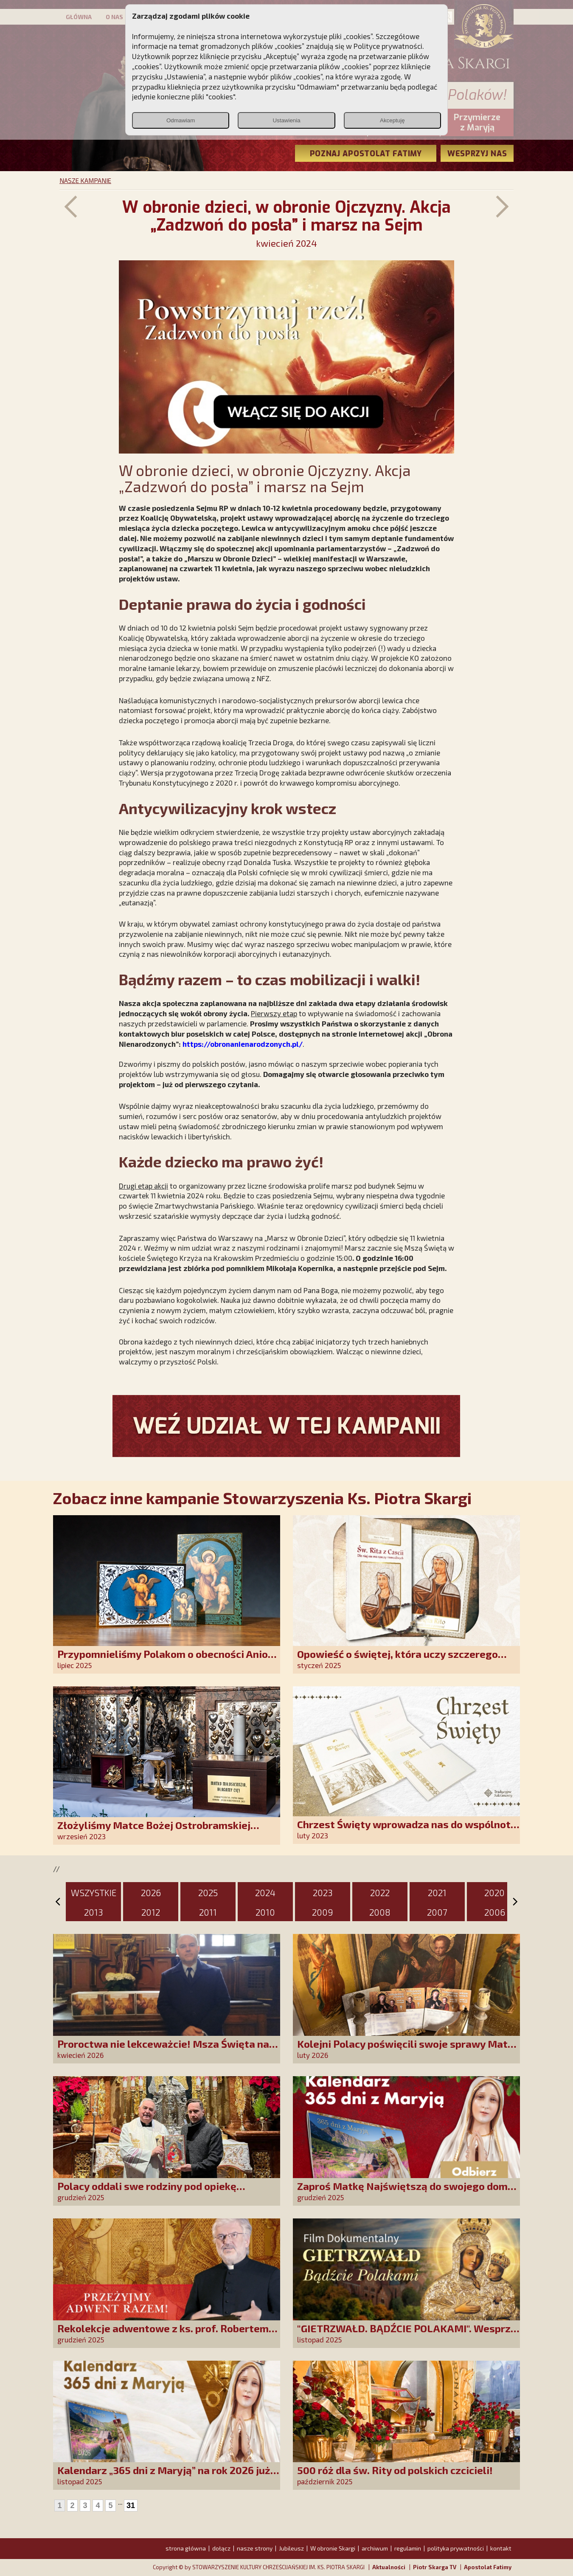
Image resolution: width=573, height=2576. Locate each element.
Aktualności (388, 2567)
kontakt (500, 2548)
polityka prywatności (455, 2548)
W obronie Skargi (332, 2548)
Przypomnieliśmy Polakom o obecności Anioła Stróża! (167, 1660)
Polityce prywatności (388, 46)
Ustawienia (286, 120)
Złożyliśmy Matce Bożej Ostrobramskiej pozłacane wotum (153, 1831)
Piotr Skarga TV (434, 2567)
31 (130, 2505)
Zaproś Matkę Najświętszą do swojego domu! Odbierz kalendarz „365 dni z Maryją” (407, 2192)
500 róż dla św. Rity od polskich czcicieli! (395, 2470)
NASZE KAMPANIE (85, 180)
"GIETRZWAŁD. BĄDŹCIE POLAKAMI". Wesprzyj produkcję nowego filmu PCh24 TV (408, 2334)
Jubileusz (291, 2548)
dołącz (221, 2548)
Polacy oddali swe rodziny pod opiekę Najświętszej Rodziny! (146, 2192)
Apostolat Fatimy (487, 2567)
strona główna (186, 2548)
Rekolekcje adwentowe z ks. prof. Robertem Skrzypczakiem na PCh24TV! (163, 2334)
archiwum (375, 2548)
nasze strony (254, 2548)
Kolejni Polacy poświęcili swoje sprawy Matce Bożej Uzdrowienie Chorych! (408, 2050)
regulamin (407, 2548)
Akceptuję (392, 120)
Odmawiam (180, 120)
